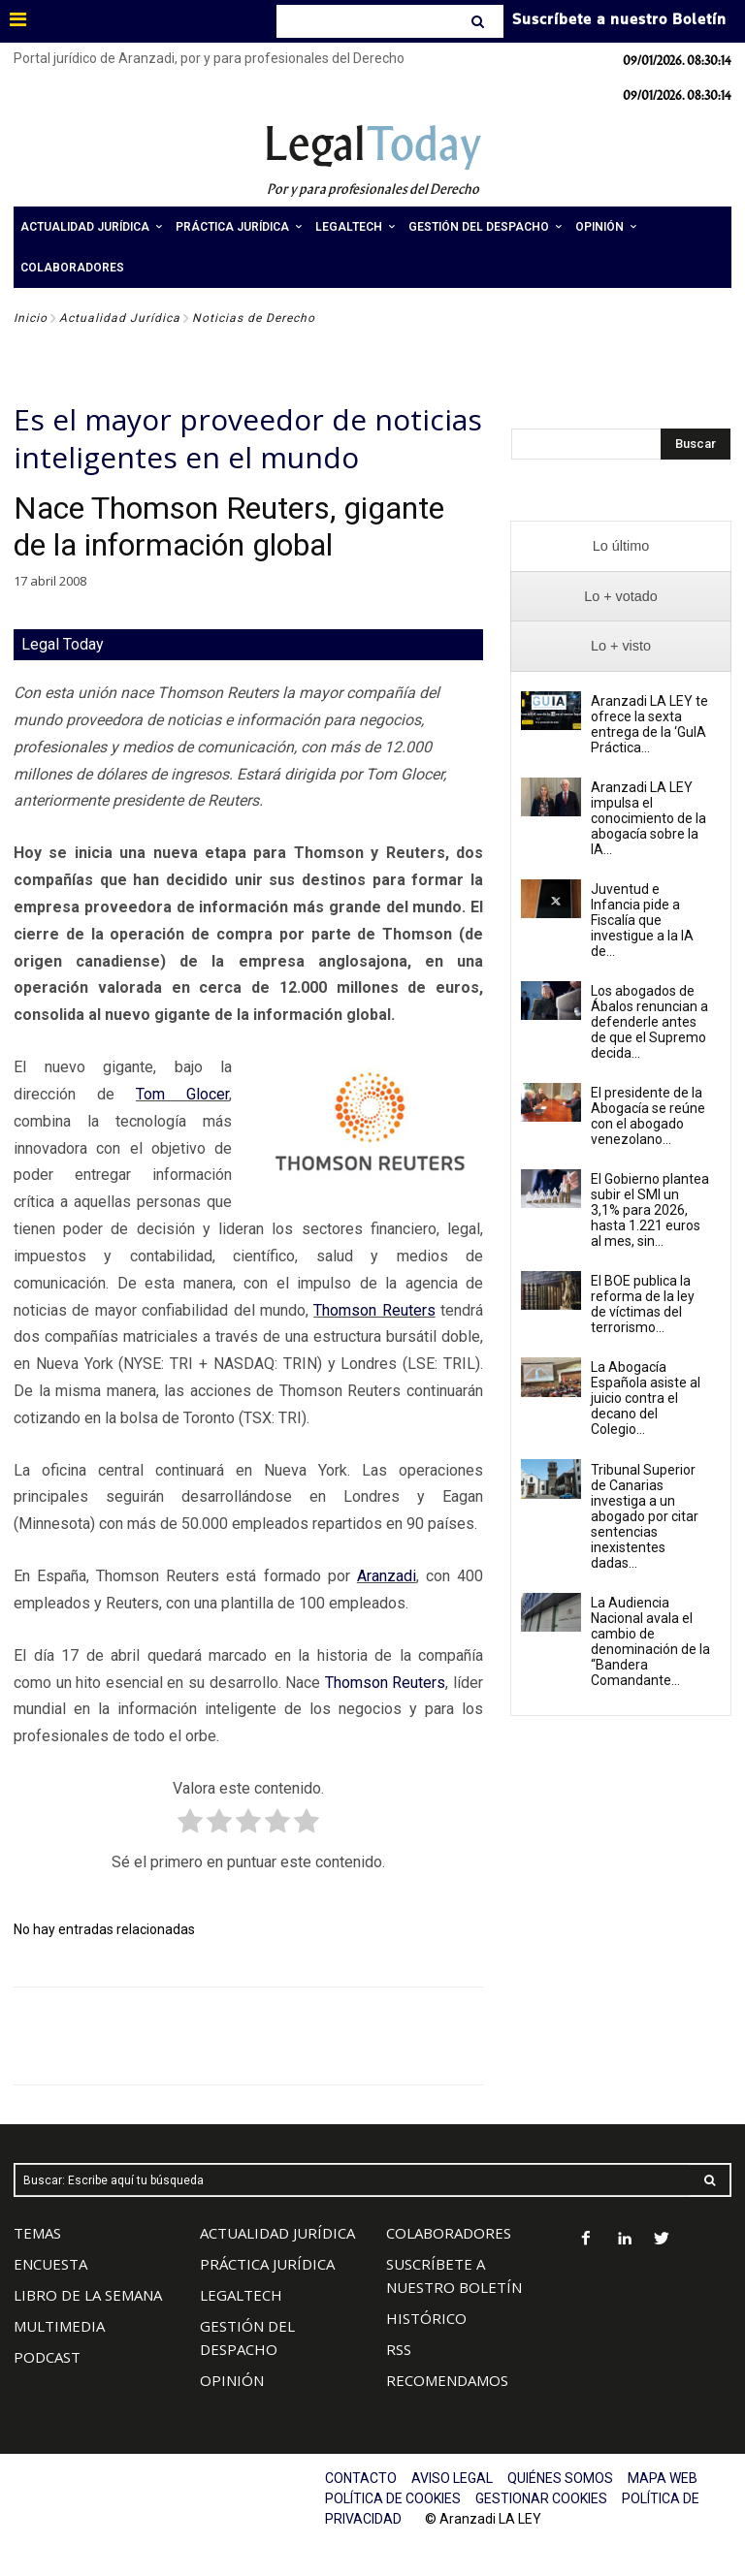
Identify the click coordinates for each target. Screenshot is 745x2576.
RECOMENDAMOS (447, 2380)
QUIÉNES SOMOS (560, 2478)
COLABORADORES (448, 2232)
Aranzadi (386, 1576)
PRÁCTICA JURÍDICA (267, 2264)
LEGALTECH (241, 2295)
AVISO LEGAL (452, 2478)
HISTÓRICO (426, 2318)
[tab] (620, 546)
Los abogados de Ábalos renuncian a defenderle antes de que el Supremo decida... (649, 1022)
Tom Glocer (182, 1094)
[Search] (479, 21)
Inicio (31, 318)
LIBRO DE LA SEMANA (88, 2295)
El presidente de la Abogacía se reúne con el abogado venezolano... (648, 1116)
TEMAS (37, 2232)
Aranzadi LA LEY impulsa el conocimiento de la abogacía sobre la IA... (648, 818)
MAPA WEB (662, 2478)
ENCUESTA (50, 2264)
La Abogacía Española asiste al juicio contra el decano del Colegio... (645, 1398)
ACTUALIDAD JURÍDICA (277, 2232)
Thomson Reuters (374, 1310)
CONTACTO (361, 2478)
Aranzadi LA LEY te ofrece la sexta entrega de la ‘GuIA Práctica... (649, 724)
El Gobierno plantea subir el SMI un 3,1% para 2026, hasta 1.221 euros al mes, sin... (650, 1210)
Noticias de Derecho (253, 318)
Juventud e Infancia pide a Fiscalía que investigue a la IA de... (642, 920)
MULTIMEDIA (59, 2326)
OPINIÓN (232, 2380)
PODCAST (47, 2357)
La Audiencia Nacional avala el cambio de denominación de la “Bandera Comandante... (650, 1641)
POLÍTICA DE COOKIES (393, 2498)
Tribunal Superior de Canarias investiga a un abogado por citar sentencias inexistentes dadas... (644, 1516)
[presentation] (620, 546)
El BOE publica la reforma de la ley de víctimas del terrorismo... (643, 1304)
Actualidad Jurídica (119, 318)
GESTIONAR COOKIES (541, 2498)
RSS (398, 2349)
